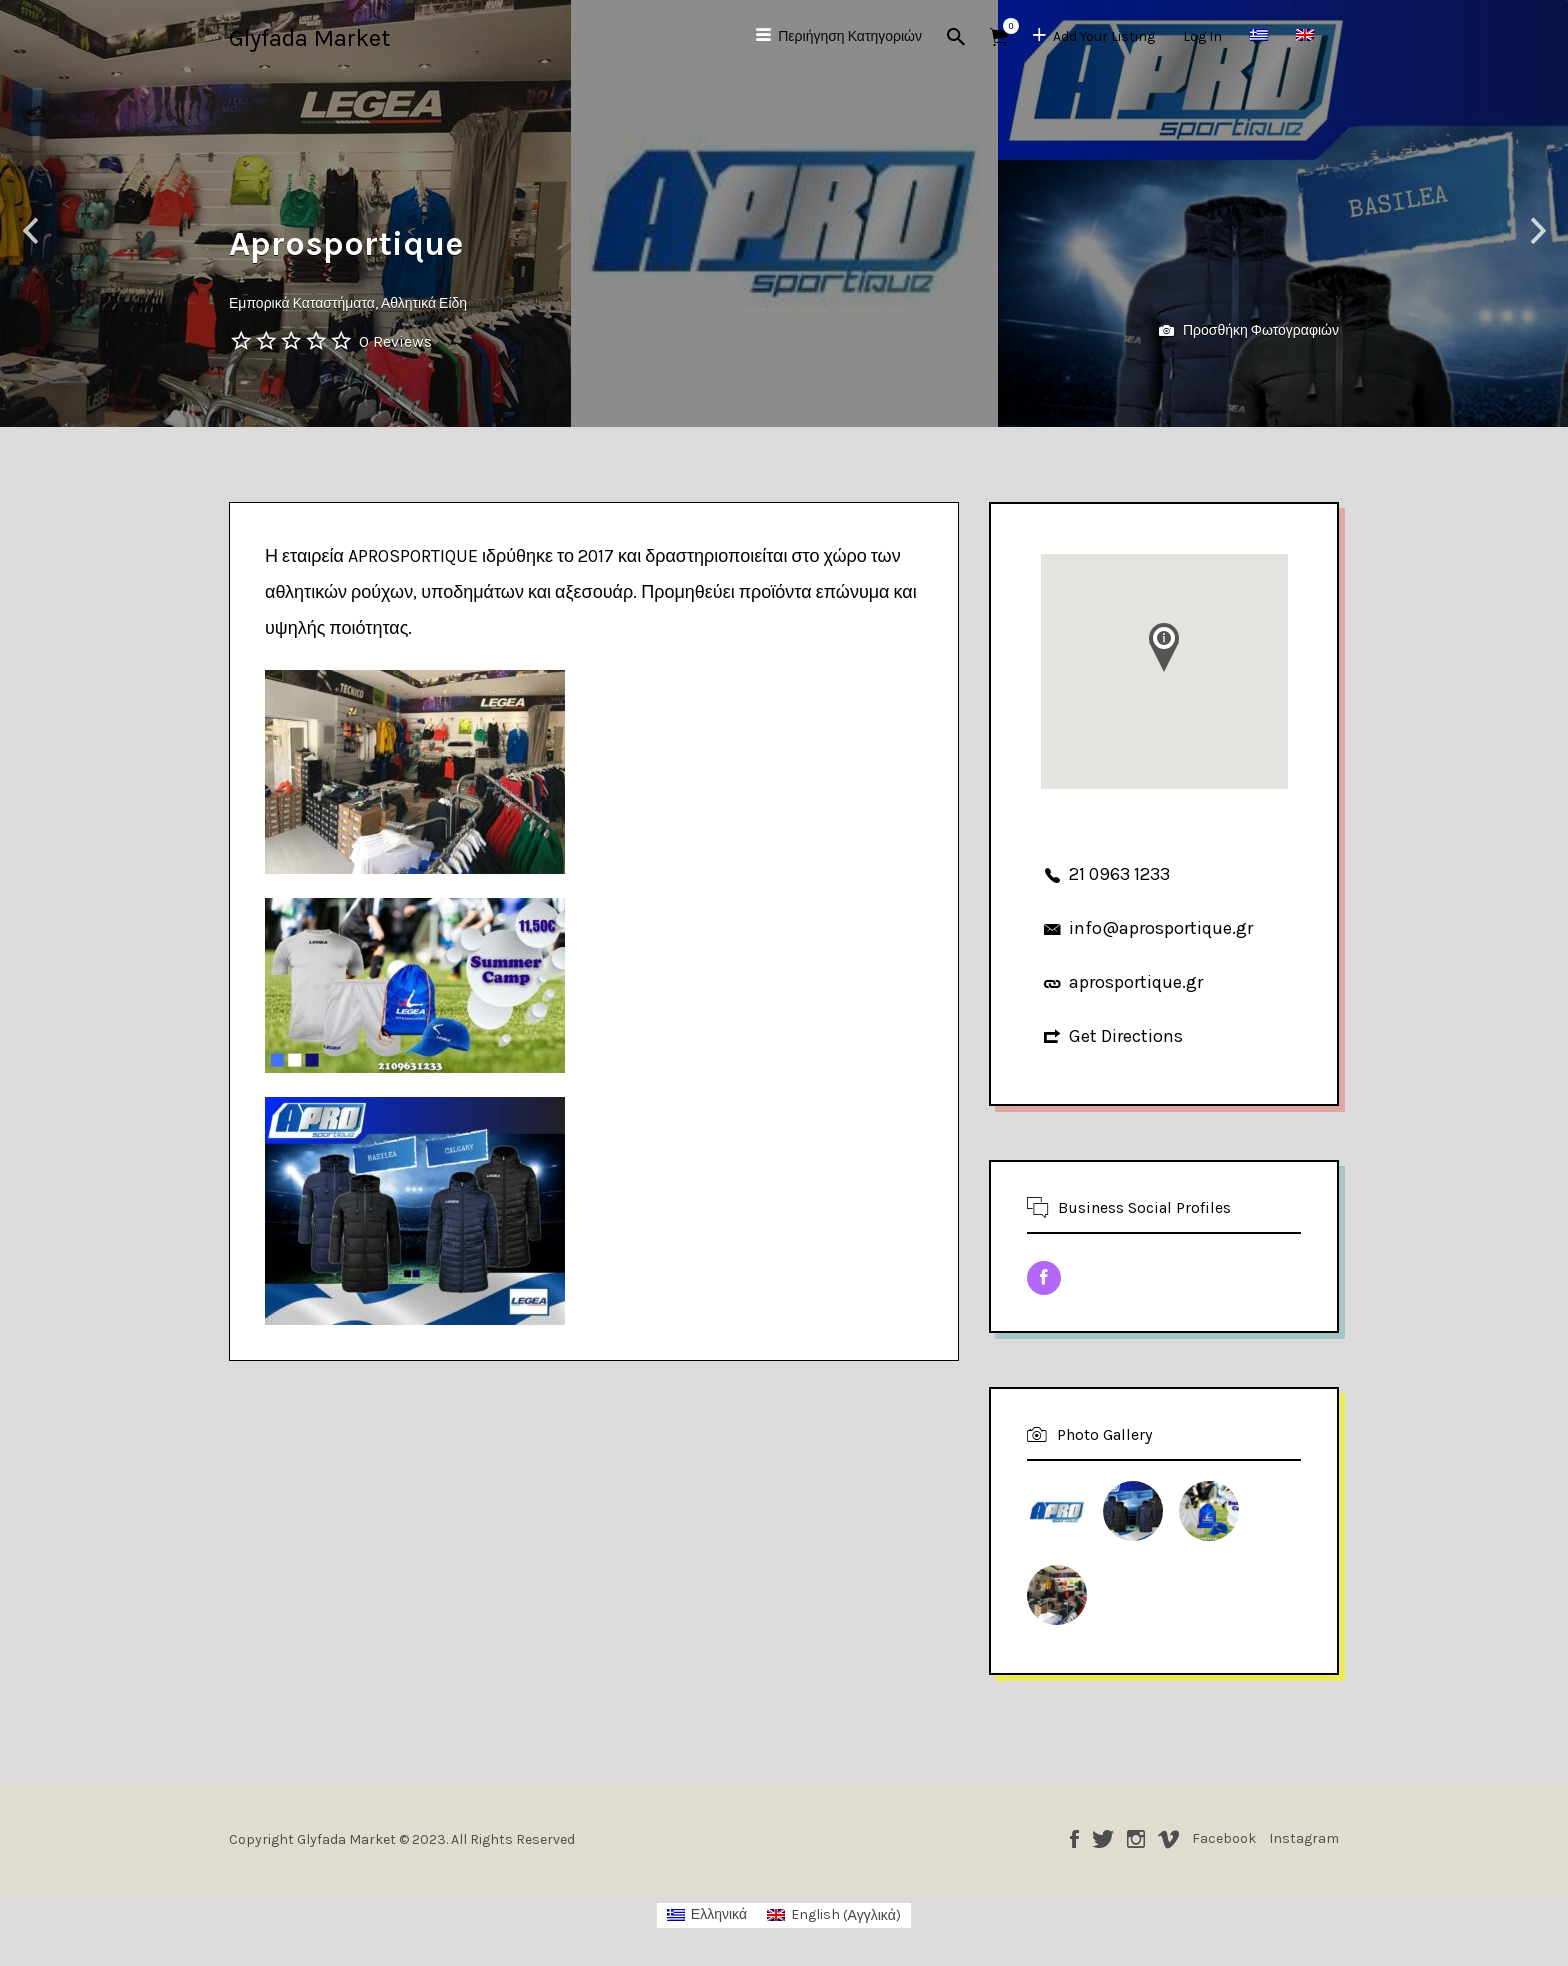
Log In (1202, 36)
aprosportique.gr (1136, 982)
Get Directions (1126, 1036)
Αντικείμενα (1005, 26)
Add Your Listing (1104, 36)
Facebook (1074, 1839)
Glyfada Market (309, 38)
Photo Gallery (1104, 1434)
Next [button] (1538, 231)
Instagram (1136, 1839)
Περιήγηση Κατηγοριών (850, 36)
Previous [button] (30, 231)
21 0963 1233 (1119, 874)
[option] (784, 213)
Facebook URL (1044, 1278)
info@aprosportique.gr (1161, 928)
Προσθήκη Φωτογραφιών (1249, 331)
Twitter (1103, 1839)
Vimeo (1168, 1839)
